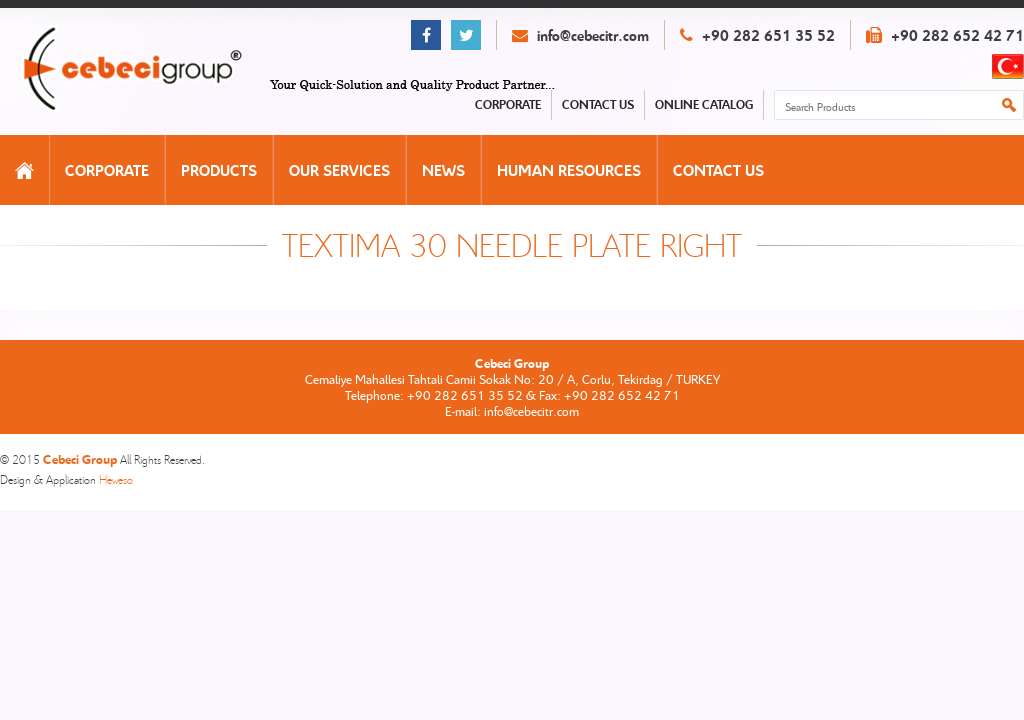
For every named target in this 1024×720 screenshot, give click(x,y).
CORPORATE (107, 170)
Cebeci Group (153, 70)
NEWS (443, 170)
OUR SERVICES (339, 170)
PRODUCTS (219, 170)
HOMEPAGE (24, 170)
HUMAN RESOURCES (569, 170)
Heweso (116, 479)
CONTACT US (718, 170)
